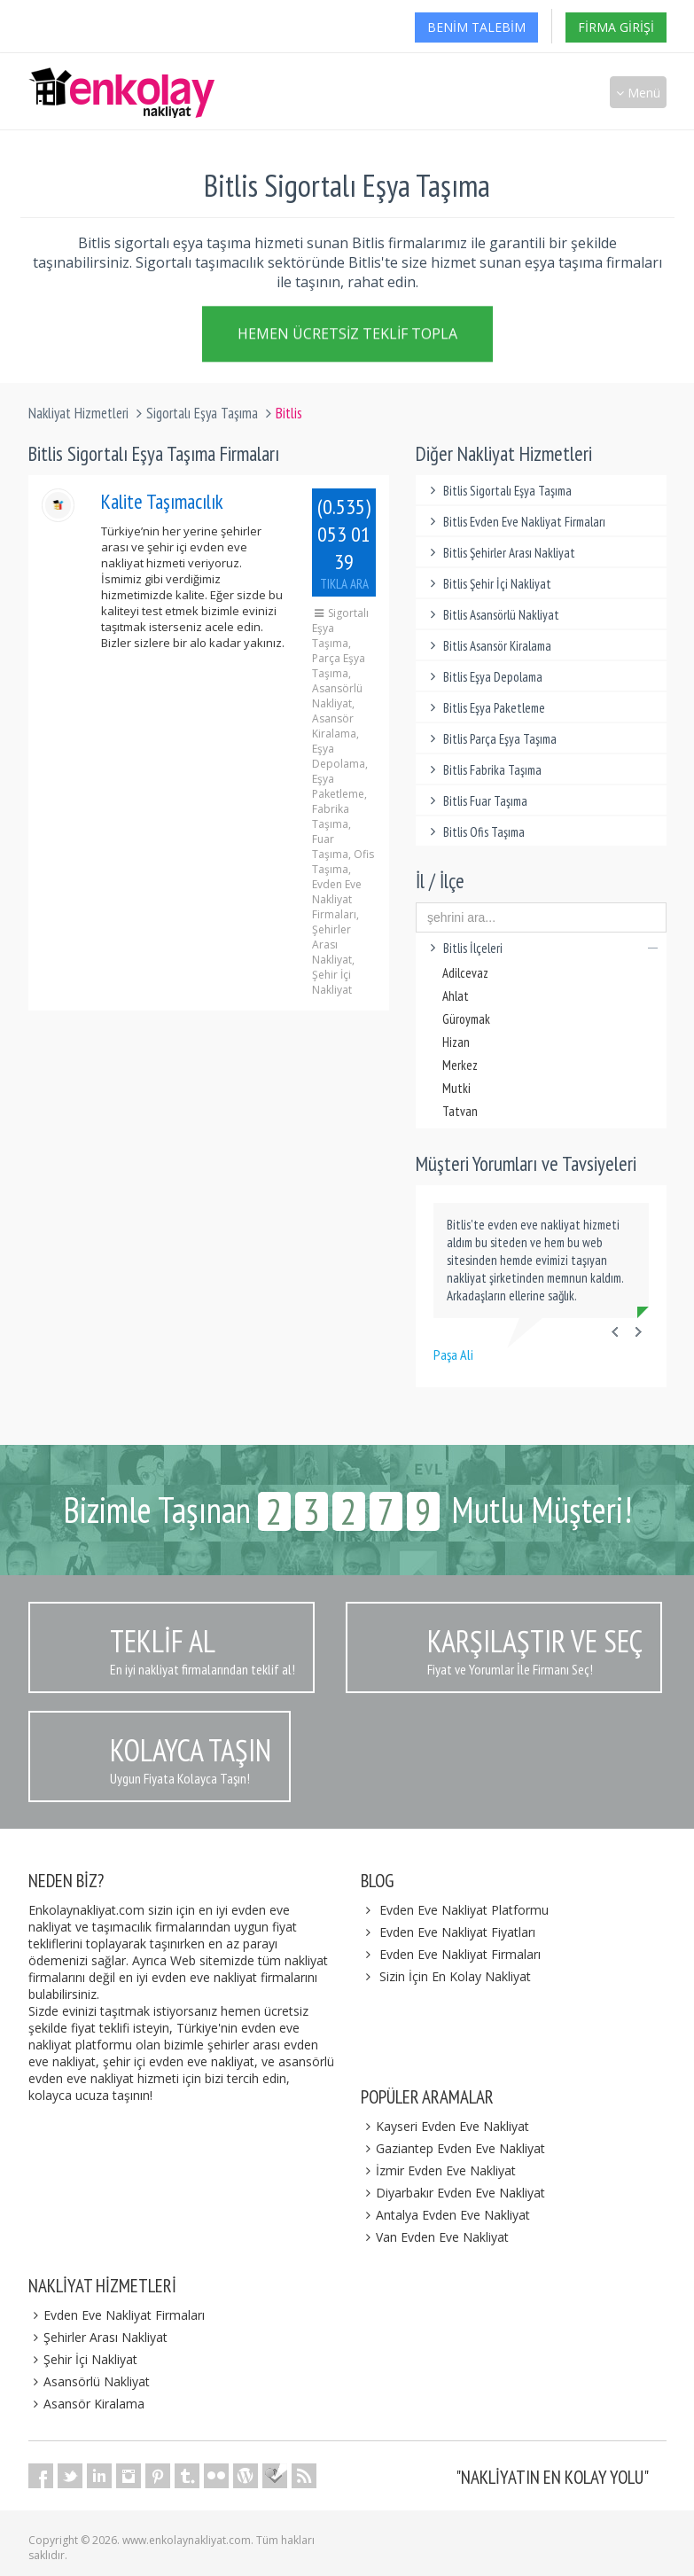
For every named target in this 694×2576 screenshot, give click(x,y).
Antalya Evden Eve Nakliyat (446, 2214)
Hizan (456, 1042)
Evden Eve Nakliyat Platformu (464, 1909)
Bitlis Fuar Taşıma (476, 800)
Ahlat (455, 995)
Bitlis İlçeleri (541, 948)
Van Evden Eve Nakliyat (435, 2237)
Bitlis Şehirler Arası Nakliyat (500, 552)
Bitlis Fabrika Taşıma (483, 769)
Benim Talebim (476, 27)
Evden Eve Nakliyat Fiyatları (457, 1932)
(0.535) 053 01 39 (344, 542)
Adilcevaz (465, 972)
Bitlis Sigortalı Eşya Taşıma (498, 490)
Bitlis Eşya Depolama (483, 676)
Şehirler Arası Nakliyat (98, 2337)
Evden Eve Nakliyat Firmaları (460, 1954)
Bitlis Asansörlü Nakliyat (492, 614)
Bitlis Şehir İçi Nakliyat (488, 583)
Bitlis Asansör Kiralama (488, 645)
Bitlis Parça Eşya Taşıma (491, 738)
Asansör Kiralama (86, 2403)
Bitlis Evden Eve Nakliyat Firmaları (515, 521)
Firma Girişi (616, 27)
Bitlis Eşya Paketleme (485, 707)
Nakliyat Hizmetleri (78, 413)
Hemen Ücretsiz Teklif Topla (347, 337)
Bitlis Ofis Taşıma (475, 832)
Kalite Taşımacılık (162, 501)
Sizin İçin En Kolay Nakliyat (455, 1976)
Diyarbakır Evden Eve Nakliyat (453, 2192)
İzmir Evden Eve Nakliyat (439, 2170)
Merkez (460, 1065)
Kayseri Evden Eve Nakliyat (445, 2126)
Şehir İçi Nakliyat (83, 2359)
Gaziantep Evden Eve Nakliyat (453, 2148)
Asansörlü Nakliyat (89, 2381)
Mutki (456, 1088)
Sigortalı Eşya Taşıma (202, 413)
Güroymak (466, 1019)
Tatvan (460, 1111)
